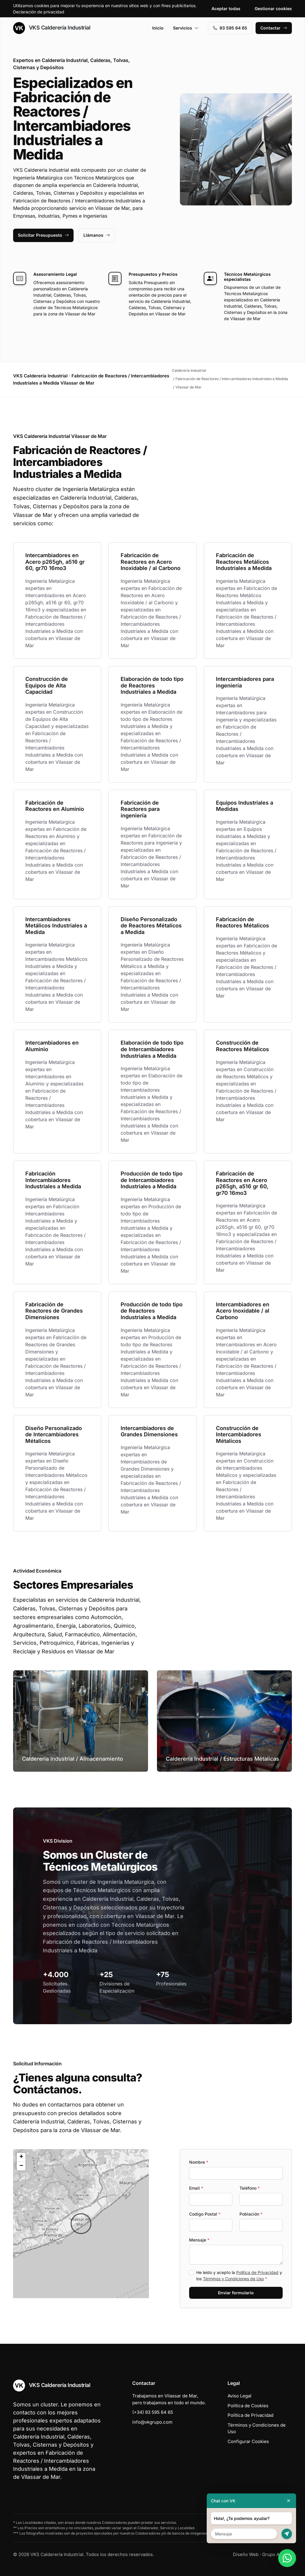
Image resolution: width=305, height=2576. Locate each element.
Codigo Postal (204, 2213)
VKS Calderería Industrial (51, 28)
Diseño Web (246, 2554)
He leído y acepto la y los (239, 2275)
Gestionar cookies (273, 8)
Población (250, 2213)
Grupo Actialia (277, 2554)
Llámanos (96, 235)
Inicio (158, 27)
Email (196, 2188)
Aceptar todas (225, 8)
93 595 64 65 (230, 27)
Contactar (273, 27)
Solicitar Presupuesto (43, 235)
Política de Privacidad (257, 2272)
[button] (81, 2224)
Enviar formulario (236, 2292)
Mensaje (199, 2239)
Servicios (186, 27)
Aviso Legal (239, 2396)
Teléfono (249, 2188)
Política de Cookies (248, 2405)
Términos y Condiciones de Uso (233, 2278)
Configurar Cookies (248, 2441)
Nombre (198, 2162)
